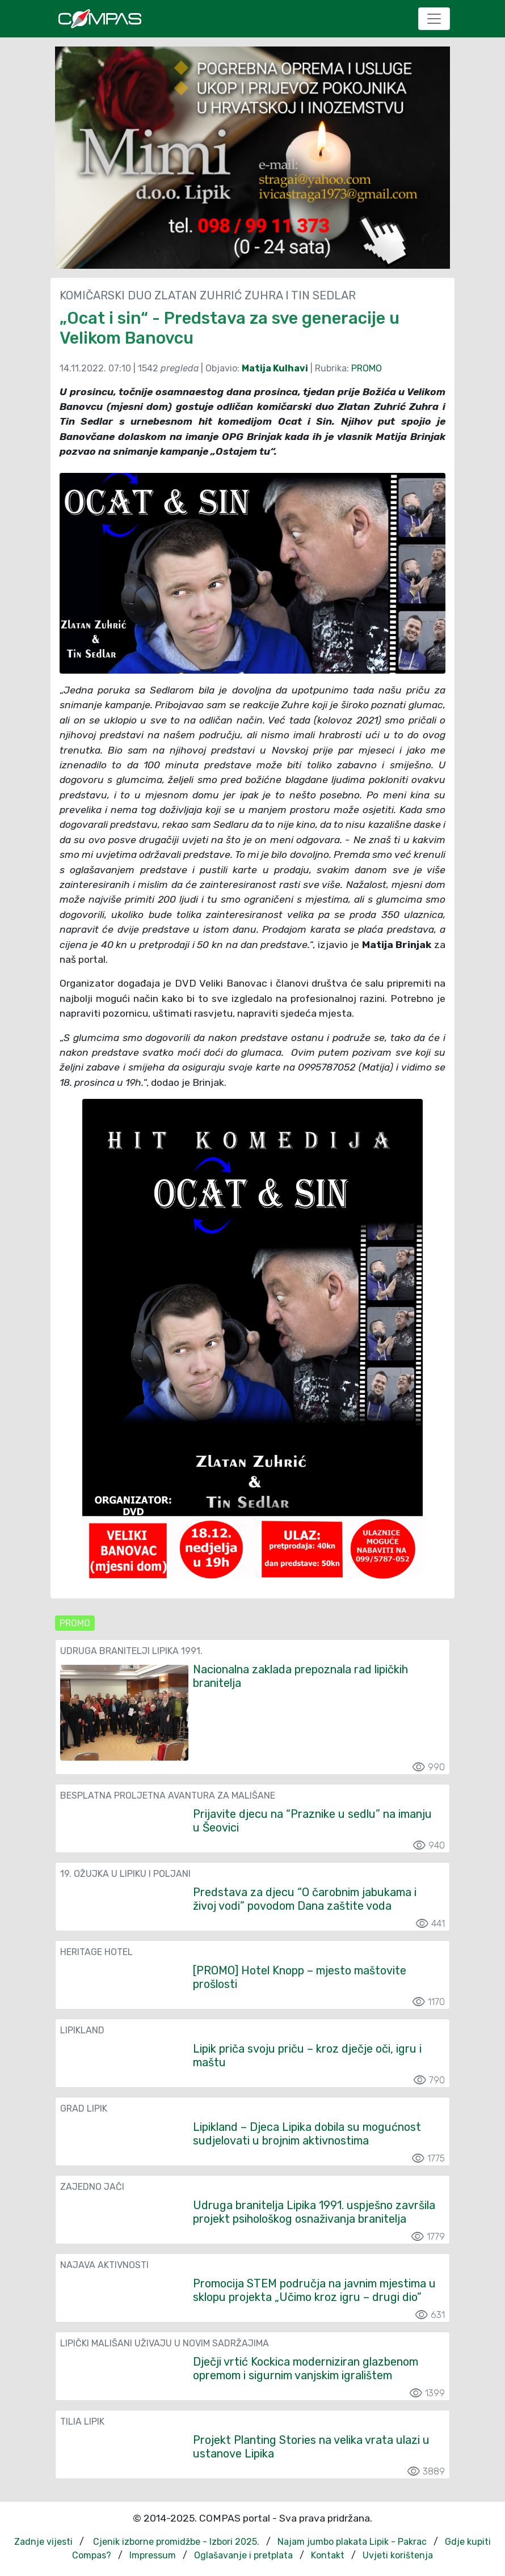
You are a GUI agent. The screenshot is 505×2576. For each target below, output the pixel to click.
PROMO (366, 368)
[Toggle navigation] (434, 18)
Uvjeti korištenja (398, 2555)
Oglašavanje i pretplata (243, 2555)
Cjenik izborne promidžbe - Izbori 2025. (176, 2541)
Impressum (152, 2555)
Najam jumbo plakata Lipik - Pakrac (352, 2541)
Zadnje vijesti (43, 2541)
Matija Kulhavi (275, 368)
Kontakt (327, 2555)
